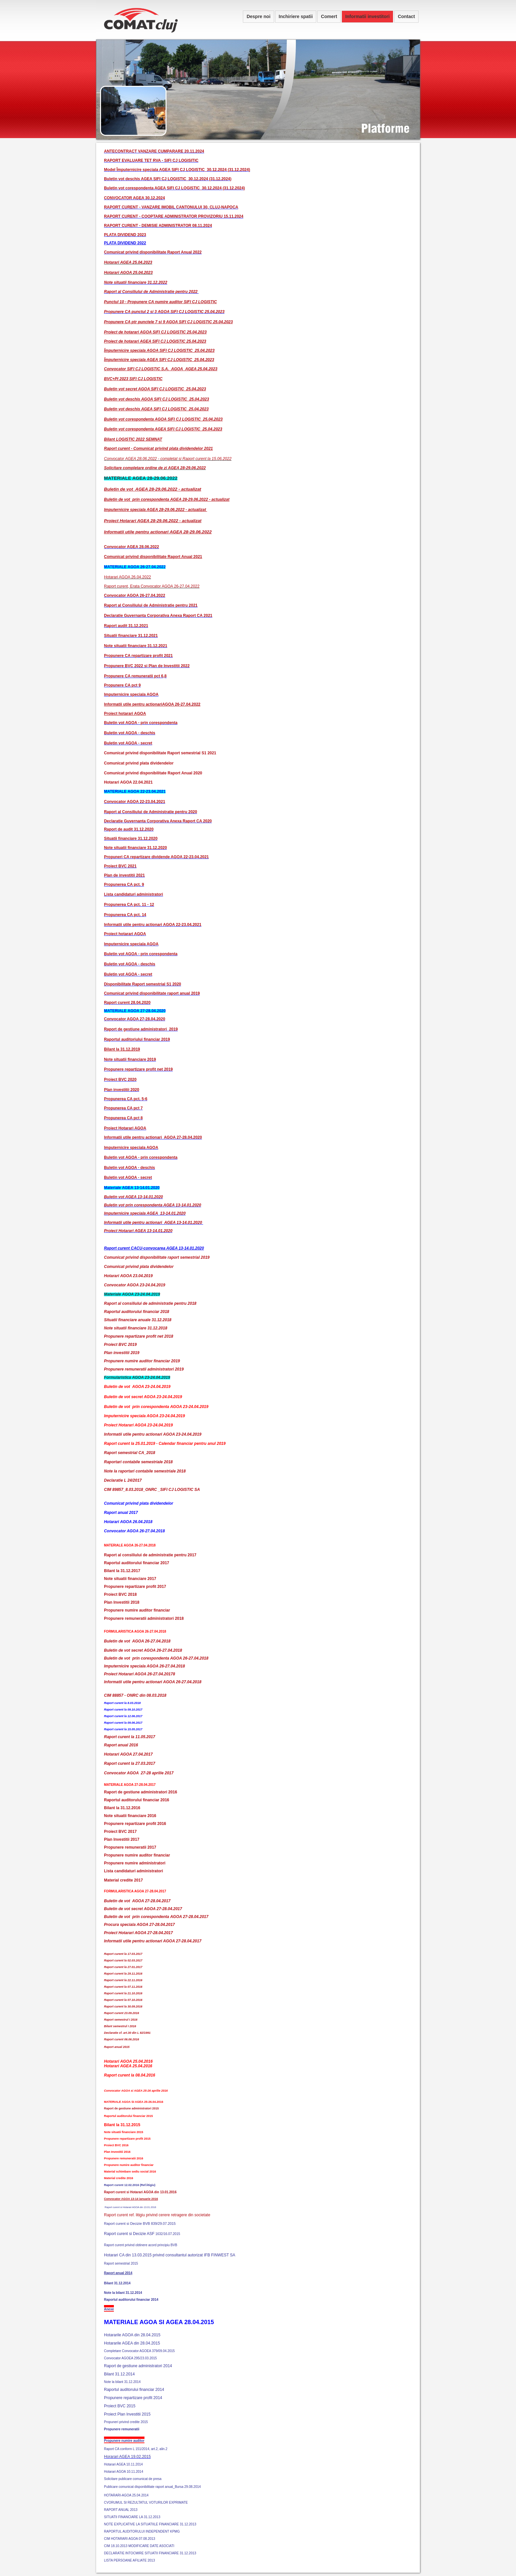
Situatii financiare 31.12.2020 (131, 838)
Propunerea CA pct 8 (123, 1118)
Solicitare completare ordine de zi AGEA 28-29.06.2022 (155, 468)
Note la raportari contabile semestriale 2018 (145, 1471)
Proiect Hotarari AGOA (125, 1128)
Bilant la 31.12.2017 (122, 1570)
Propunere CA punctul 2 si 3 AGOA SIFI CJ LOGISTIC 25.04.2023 (164, 311)
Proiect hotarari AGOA (125, 934)
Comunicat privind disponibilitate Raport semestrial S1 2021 (160, 753)
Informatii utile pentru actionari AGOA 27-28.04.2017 (152, 1941)
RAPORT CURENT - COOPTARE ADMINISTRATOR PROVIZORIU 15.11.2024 (173, 216)
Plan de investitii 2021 (124, 875)
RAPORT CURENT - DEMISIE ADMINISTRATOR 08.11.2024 (158, 225)
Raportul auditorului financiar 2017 (136, 1563)
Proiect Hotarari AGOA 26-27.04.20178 (139, 1674)
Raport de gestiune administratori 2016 (140, 1792)
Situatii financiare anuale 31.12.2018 (137, 1320)
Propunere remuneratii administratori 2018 (144, 1618)
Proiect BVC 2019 (120, 1344)
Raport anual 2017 (121, 1512)
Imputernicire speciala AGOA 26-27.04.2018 (144, 1666)
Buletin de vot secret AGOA (130, 1650)
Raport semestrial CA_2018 (129, 1452)
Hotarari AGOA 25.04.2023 (128, 272)
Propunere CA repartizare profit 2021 (138, 655)
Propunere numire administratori (135, 1863)
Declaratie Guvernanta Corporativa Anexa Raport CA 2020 (158, 821)
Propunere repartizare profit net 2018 (138, 1336)
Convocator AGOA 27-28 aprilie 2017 (138, 1773)
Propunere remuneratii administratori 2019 (144, 1369)
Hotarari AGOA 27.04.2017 (128, 1754)
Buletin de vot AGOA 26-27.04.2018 (137, 1641)
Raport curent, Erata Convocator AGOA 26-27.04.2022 (151, 586)
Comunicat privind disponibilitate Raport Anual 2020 (153, 773)
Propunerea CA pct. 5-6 (125, 1099)
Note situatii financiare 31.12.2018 (135, 1328)
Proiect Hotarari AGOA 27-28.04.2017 (138, 1933)
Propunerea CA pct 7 (123, 1108)
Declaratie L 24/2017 (123, 1480)
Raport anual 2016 (121, 1745)
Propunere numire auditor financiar (137, 1610)
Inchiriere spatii (296, 16)
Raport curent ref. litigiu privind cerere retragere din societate (157, 2215)
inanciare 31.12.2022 (148, 282)
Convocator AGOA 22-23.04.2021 (134, 801)
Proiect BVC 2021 (120, 866)
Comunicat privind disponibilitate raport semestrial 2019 (157, 1257)
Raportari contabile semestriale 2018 (138, 1462)
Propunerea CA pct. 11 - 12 (129, 904)
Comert (329, 16)
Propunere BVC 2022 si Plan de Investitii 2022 (147, 666)
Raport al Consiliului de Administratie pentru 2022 (151, 291)
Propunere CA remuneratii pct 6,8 (135, 676)
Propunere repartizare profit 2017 (135, 1586)
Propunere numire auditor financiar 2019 (142, 1361)
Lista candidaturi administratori (133, 894)
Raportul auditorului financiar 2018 (136, 1311)
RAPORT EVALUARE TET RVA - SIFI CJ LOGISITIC (151, 160)
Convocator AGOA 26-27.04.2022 (134, 595)
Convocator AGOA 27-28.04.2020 (134, 1019)
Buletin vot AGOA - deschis (129, 733)
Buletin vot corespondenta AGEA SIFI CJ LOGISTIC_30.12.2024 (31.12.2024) (174, 188)
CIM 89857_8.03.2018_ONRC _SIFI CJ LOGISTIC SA (152, 1489)
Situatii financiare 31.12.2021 (131, 635)
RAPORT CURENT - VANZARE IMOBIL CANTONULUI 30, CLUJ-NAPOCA (171, 207)
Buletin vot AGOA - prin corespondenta (140, 722)
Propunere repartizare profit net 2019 (138, 1069)
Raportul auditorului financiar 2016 (136, 1800)
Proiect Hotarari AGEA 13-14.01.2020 (138, 1230)
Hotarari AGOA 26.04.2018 (128, 1521)
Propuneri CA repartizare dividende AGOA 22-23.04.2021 (156, 857)
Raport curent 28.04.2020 (127, 1002)
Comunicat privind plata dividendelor (138, 763)
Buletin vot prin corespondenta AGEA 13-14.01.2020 (152, 1205)
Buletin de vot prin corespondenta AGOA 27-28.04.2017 (156, 1916)
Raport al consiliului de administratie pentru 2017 (150, 1555)
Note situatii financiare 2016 (130, 1815)
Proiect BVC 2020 (120, 1079)
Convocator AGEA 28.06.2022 (131, 547)
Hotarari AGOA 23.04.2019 (128, 1276)
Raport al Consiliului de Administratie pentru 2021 (150, 605)
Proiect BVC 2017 (120, 1831)
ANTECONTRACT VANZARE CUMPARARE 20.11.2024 (154, 151)
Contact (406, 16)
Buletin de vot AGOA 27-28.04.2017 (137, 1901)
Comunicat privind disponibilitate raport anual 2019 (152, 993)
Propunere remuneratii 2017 (130, 1847)
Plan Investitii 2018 (121, 1602)
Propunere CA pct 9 (122, 685)
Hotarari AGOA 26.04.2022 (127, 577)
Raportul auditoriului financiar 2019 (137, 1039)
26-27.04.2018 (169, 1650)
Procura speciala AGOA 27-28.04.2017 (139, 1924)
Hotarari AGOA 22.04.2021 (128, 782)
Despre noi (258, 16)
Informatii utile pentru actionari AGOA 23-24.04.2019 (152, 1434)
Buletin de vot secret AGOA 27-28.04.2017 (143, 1909)
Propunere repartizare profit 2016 (135, 1823)
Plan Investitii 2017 (121, 1839)
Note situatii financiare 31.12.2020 (135, 847)
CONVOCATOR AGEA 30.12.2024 (134, 198)
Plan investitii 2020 (121, 1089)
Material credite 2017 (123, 1880)
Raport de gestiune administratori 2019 (141, 1029)
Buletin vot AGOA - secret (128, 743)
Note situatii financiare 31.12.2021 (135, 646)
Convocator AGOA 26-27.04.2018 (134, 1531)
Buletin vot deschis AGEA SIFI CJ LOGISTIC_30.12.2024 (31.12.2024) (167, 179)
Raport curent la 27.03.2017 (129, 1763)
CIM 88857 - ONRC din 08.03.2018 (135, 1695)
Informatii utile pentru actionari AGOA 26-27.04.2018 (152, 1682)
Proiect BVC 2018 (120, 1594)
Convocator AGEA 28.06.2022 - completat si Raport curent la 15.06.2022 (167, 458)
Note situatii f (116, 282)
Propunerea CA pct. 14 (125, 914)
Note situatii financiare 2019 (130, 1059)
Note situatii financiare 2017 (130, 1578)
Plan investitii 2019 (121, 1352)
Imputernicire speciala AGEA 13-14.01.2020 (145, 1213)
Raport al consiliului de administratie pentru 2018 (150, 1303)
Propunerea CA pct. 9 (124, 884)
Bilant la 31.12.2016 (122, 1808)
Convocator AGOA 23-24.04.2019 (134, 1285)
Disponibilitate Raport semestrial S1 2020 (142, 984)
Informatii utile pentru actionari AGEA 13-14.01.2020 (153, 1222)
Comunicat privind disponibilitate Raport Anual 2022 (153, 252)
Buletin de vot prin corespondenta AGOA (143, 1658)
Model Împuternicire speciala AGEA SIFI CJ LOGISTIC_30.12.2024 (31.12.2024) (177, 169)
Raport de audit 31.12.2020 (129, 829)
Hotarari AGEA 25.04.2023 (128, 262)
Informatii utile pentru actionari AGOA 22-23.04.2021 (152, 924)
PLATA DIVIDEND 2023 (125, 234)
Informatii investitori (367, 16)
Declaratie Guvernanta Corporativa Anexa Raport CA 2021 (158, 615)
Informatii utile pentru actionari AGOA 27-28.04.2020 (153, 1137)
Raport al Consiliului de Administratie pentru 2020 (150, 812)
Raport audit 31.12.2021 (126, 625)
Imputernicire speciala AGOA (131, 694)
